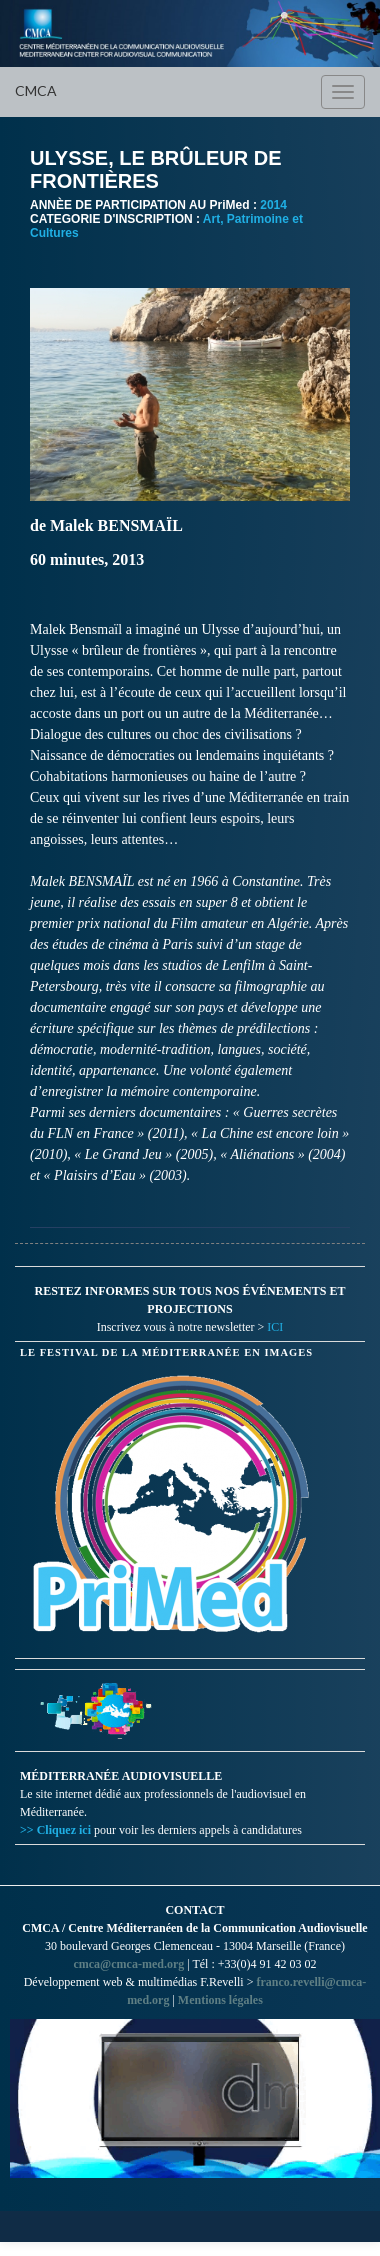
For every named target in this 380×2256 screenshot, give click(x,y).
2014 (273, 205)
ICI (275, 1327)
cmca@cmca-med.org (128, 1964)
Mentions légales (220, 2000)
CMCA (36, 90)
